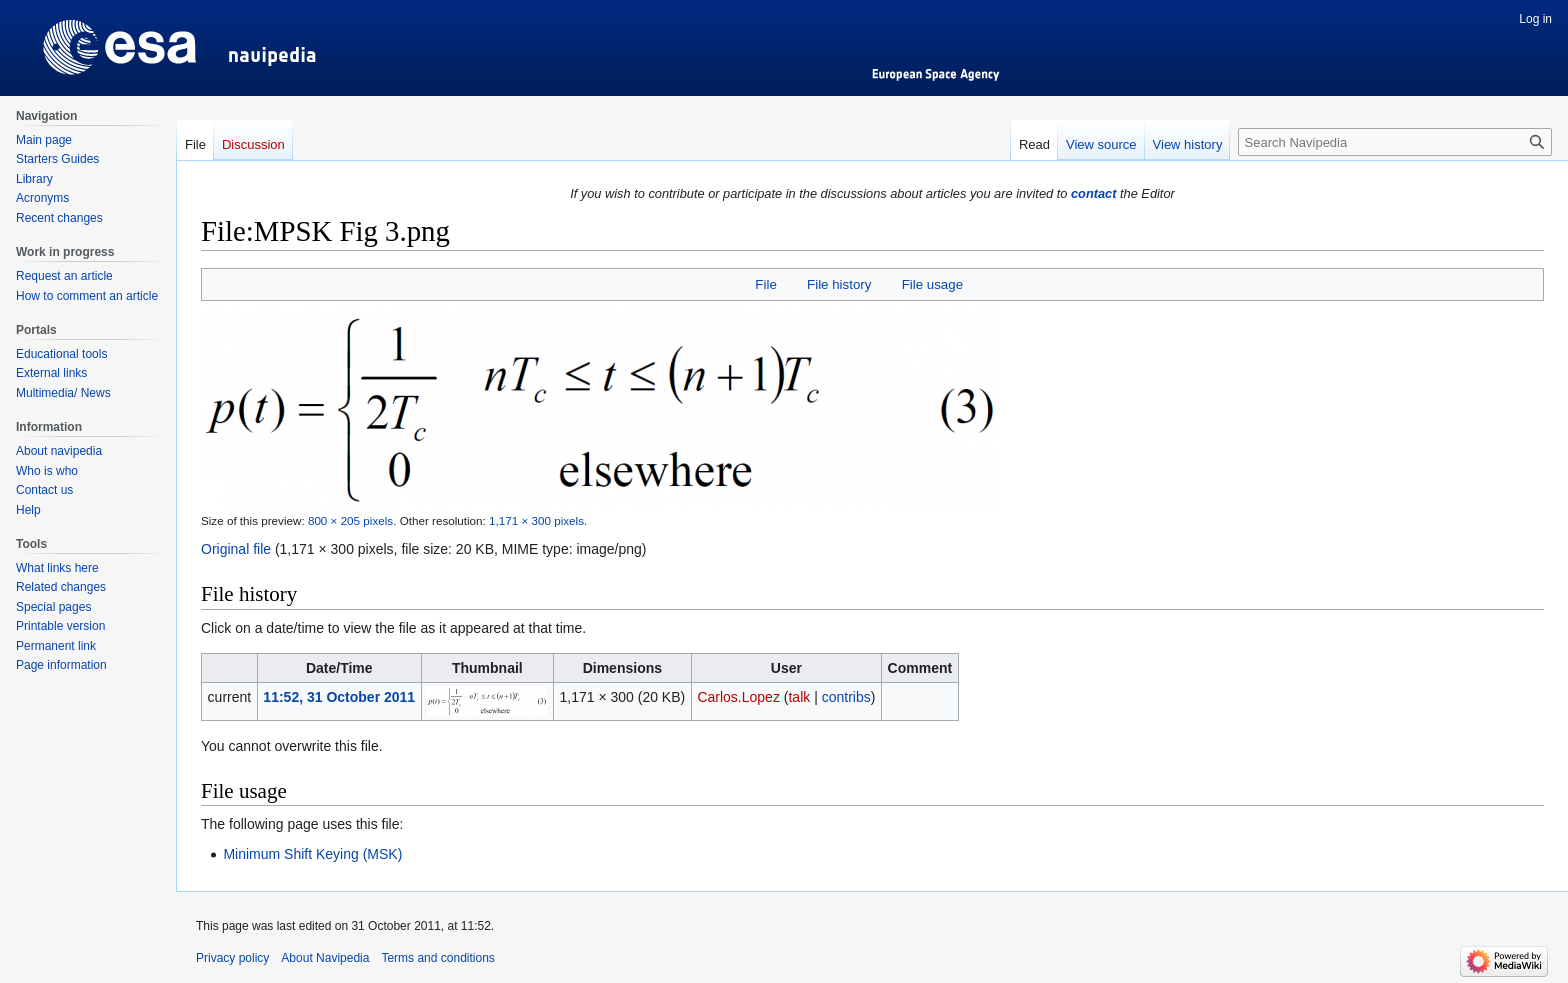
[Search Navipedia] (1395, 142)
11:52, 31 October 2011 (339, 697)
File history (839, 284)
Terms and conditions (437, 958)
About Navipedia (325, 958)
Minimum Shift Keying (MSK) (312, 854)
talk (799, 697)
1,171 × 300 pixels (536, 520)
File (765, 284)
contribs (846, 697)
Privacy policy (232, 958)
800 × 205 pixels (350, 520)
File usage (932, 284)
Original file (236, 549)
